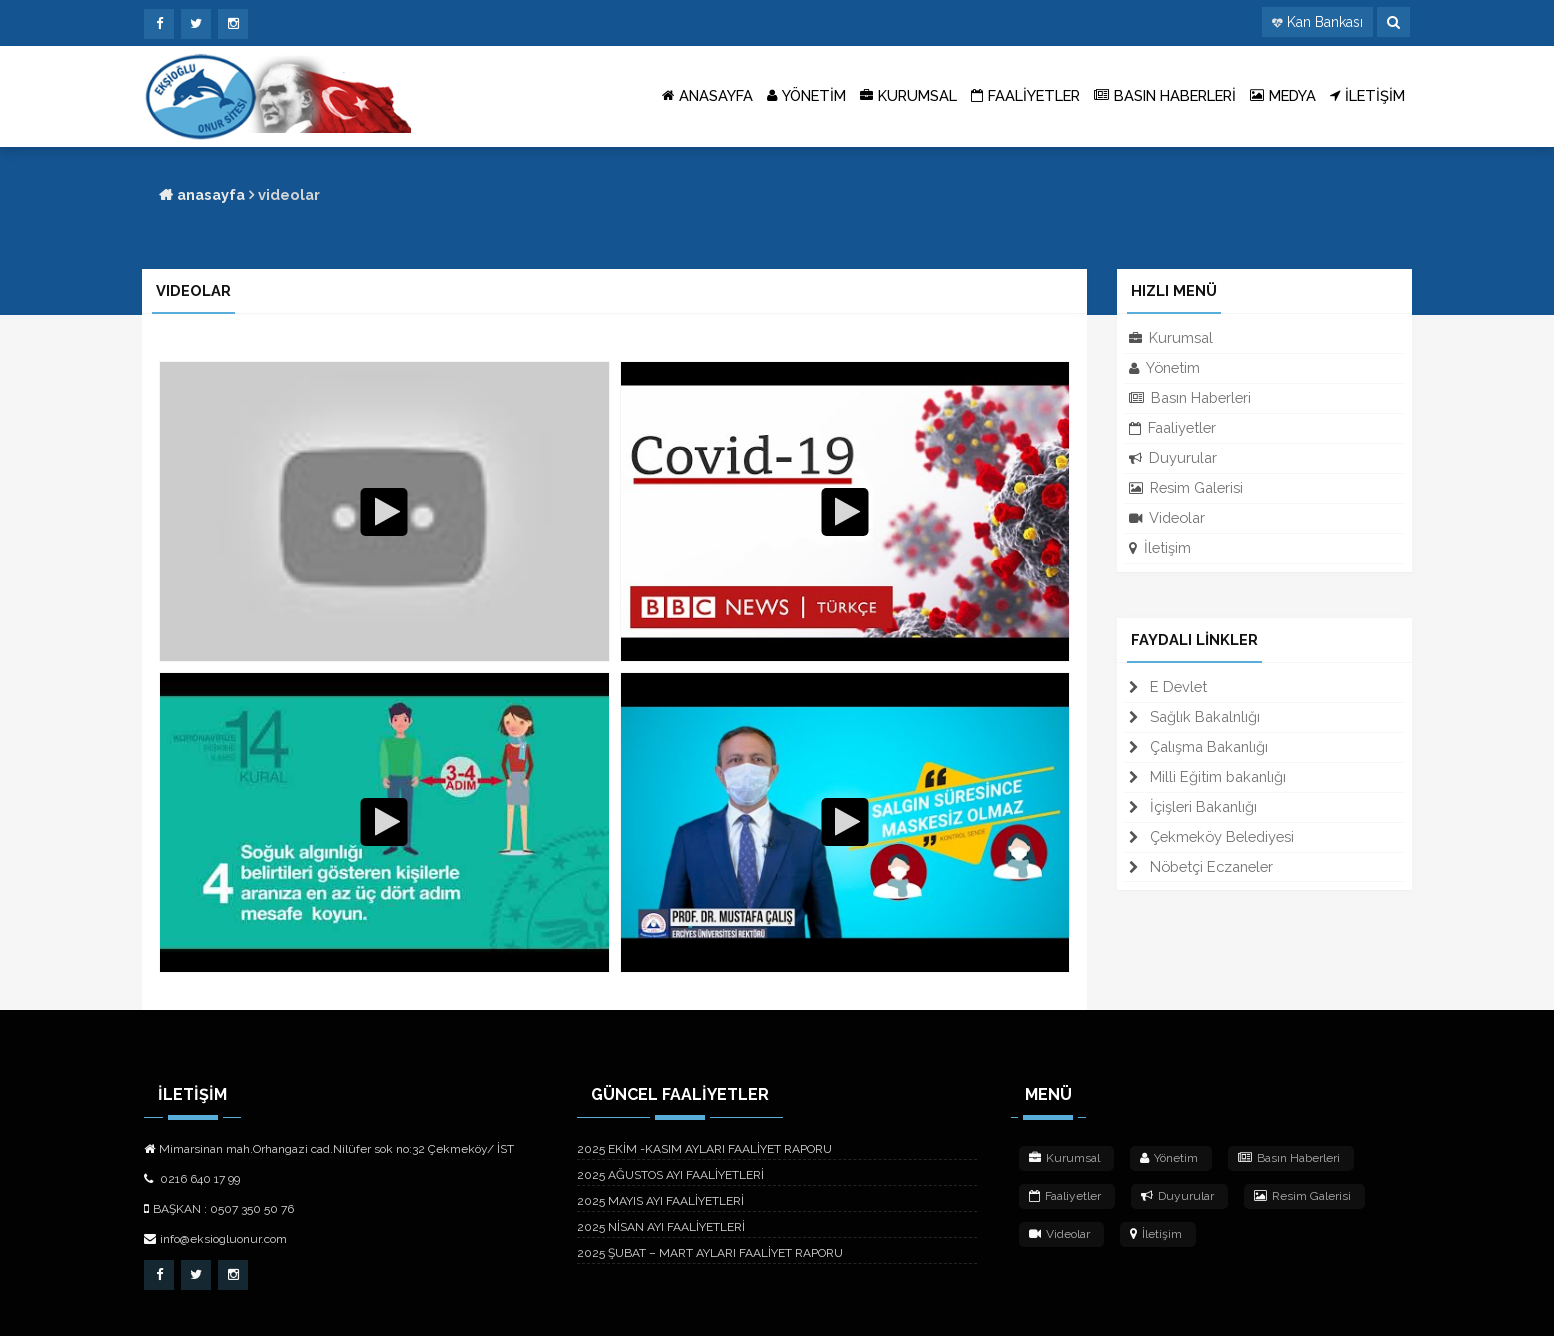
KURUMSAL (908, 96)
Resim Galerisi (1186, 487)
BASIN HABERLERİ (1165, 96)
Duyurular (1173, 457)
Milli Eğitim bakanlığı (1207, 776)
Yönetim (1164, 367)
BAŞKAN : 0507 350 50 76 (219, 1209)
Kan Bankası (1325, 22)
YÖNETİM (806, 96)
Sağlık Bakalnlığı (1194, 716)
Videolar (1167, 517)
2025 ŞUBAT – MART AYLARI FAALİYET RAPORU (710, 1253)
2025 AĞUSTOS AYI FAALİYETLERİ (670, 1175)
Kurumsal (1171, 337)
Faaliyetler (1172, 427)
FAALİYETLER (1025, 96)
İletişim (1160, 547)
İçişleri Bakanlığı (1193, 806)
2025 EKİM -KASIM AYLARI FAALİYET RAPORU (704, 1149)
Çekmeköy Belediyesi (1211, 836)
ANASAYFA (707, 96)
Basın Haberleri (1190, 397)
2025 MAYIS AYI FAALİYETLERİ (660, 1201)
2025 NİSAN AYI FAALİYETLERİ (661, 1227)
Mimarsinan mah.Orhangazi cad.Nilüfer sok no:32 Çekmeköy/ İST (329, 1149)
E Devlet (1168, 686)
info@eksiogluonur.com (215, 1239)
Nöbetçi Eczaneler (1201, 866)
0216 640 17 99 (192, 1179)
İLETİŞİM (1367, 96)
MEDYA (1283, 96)
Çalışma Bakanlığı (1198, 746)
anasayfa (202, 194)
